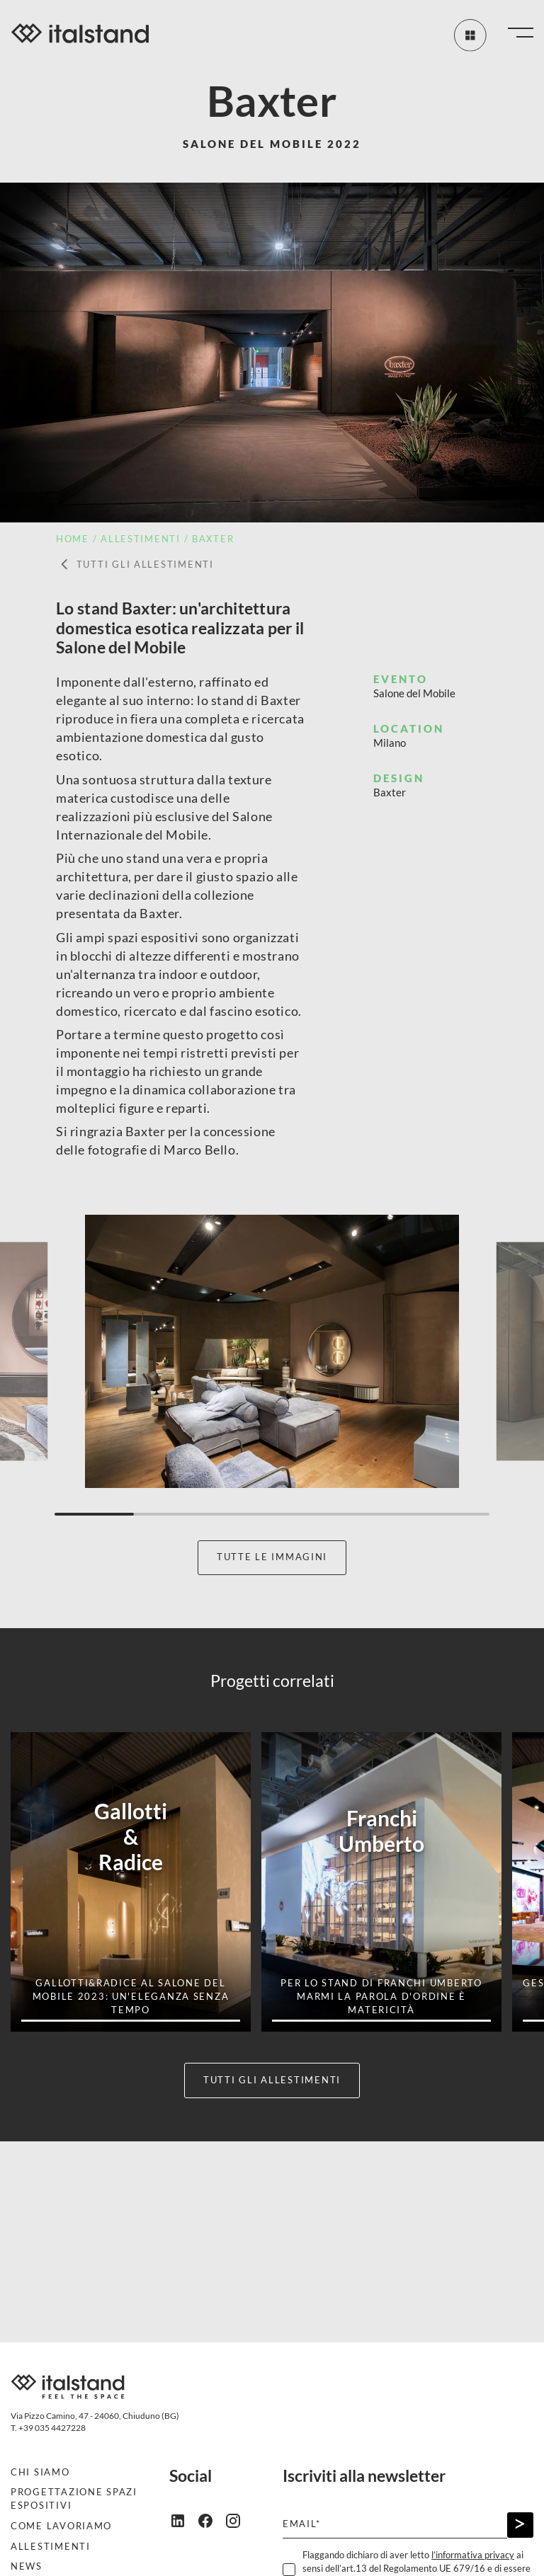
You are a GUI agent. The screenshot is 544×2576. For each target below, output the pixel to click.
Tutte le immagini (272, 1557)
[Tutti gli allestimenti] (469, 35)
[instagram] (238, 2520)
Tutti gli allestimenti (135, 565)
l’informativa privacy (472, 2555)
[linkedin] (183, 2520)
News (26, 2566)
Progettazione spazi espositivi (74, 2499)
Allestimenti (51, 2546)
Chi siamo (40, 2472)
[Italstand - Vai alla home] (80, 35)
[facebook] (211, 2520)
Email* (301, 2524)
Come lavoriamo (61, 2526)
